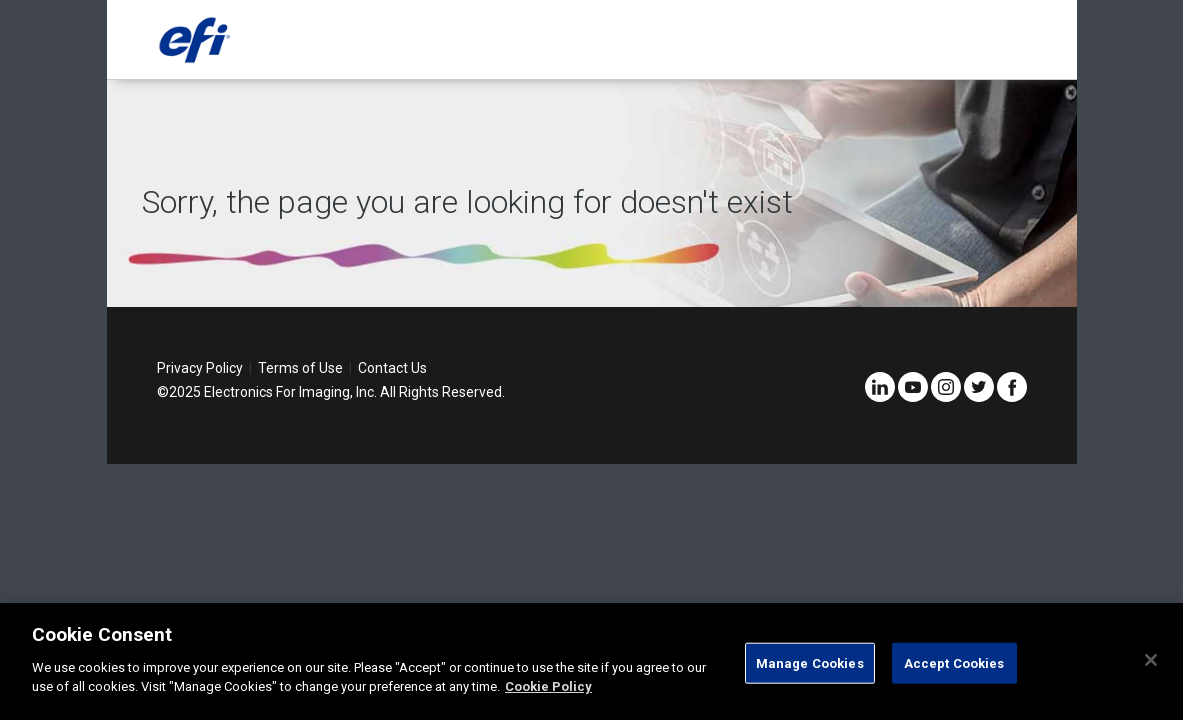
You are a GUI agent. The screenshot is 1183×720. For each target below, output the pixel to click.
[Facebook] (1012, 397)
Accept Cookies (954, 662)
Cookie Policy (548, 686)
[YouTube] (913, 397)
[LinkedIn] (880, 397)
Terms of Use (300, 368)
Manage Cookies (810, 662)
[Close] (1151, 660)
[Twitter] (979, 397)
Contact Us (392, 368)
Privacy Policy (200, 368)
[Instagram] (946, 397)
